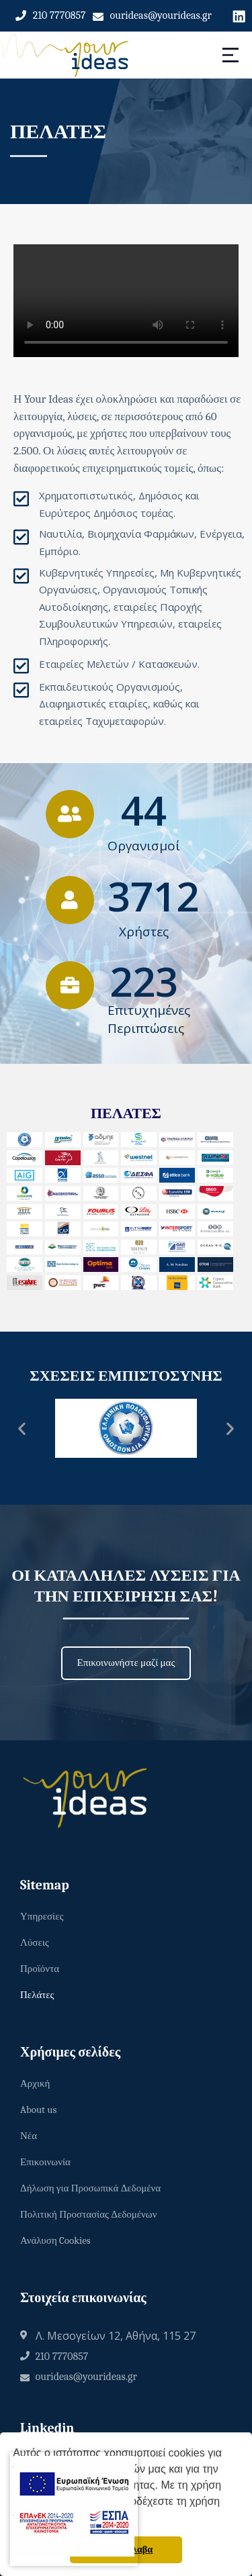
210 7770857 (59, 15)
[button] (21, 1428)
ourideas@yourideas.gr (161, 15)
